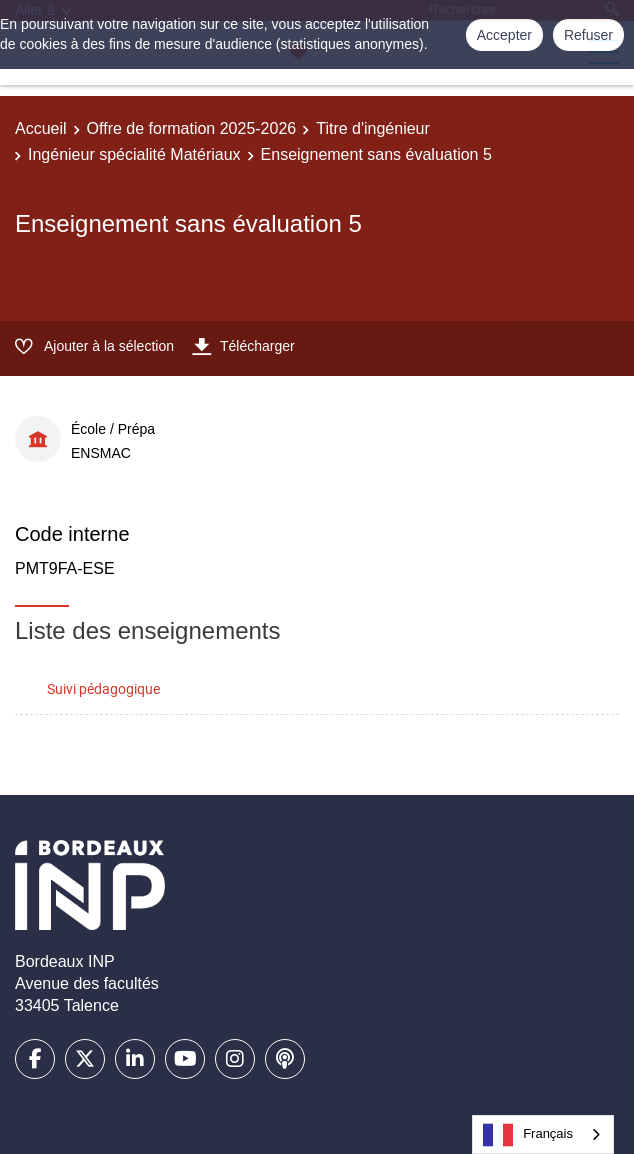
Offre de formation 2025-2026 (192, 128)
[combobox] (543, 1134)
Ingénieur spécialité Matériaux (134, 154)
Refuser (588, 35)
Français (528, 1135)
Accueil (41, 128)
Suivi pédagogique (103, 688)
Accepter (504, 35)
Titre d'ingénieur (373, 128)
